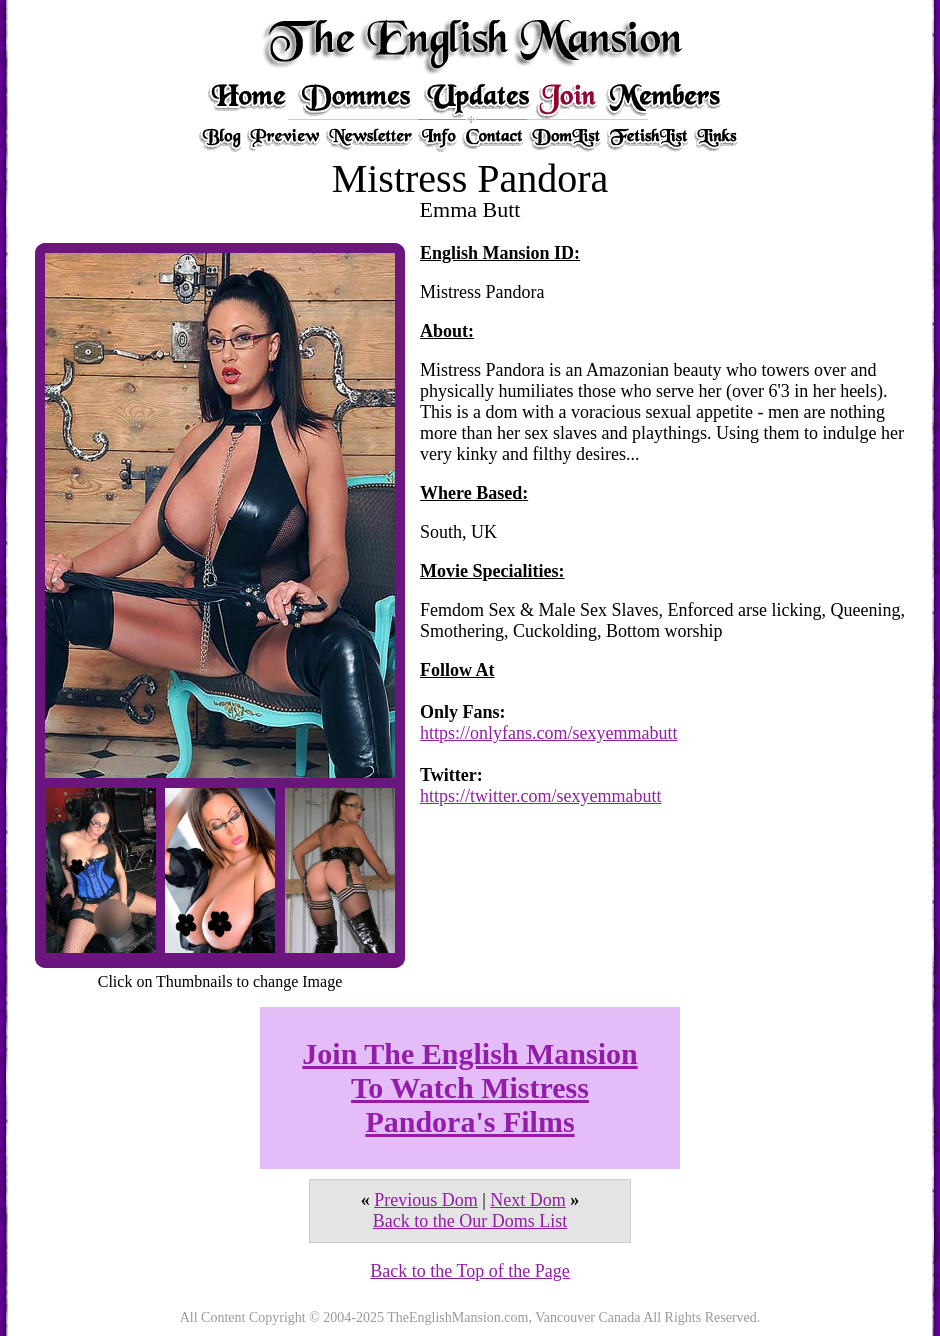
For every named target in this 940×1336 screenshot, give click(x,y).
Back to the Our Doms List (470, 1221)
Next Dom (528, 1200)
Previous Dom (426, 1200)
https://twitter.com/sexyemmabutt (540, 796)
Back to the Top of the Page (469, 1271)
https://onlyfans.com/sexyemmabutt (548, 733)
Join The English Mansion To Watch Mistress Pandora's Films (469, 1087)
